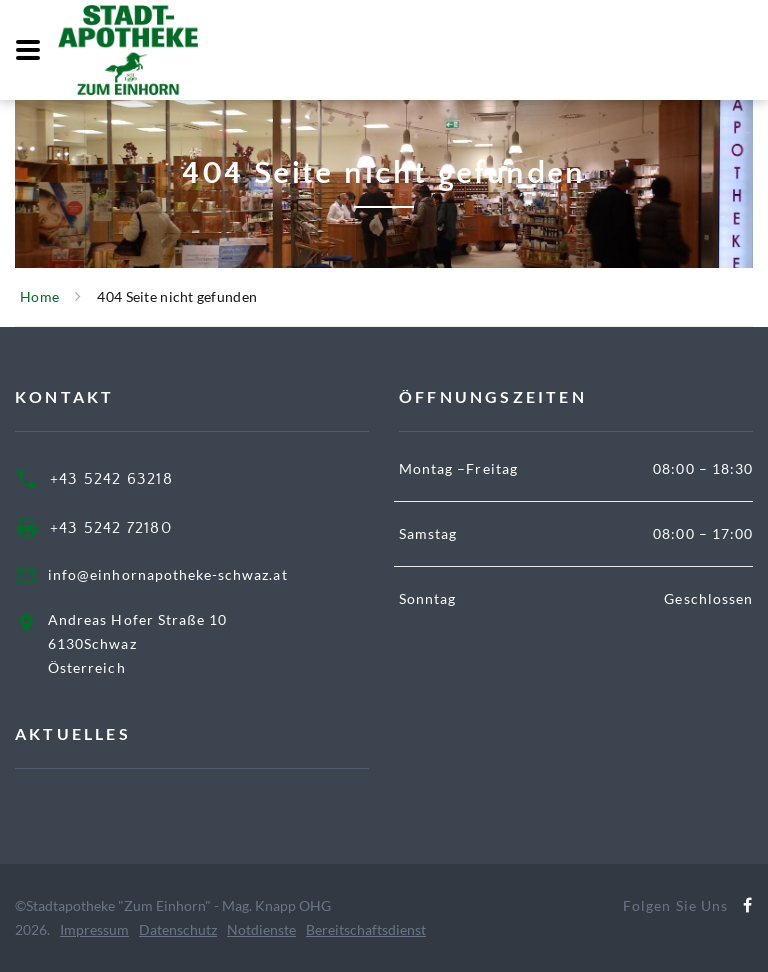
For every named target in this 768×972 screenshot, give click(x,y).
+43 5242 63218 (111, 479)
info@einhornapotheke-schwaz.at (168, 574)
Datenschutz (178, 929)
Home (39, 296)
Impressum (94, 929)
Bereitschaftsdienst (366, 929)
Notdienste (261, 929)
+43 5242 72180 (111, 528)
